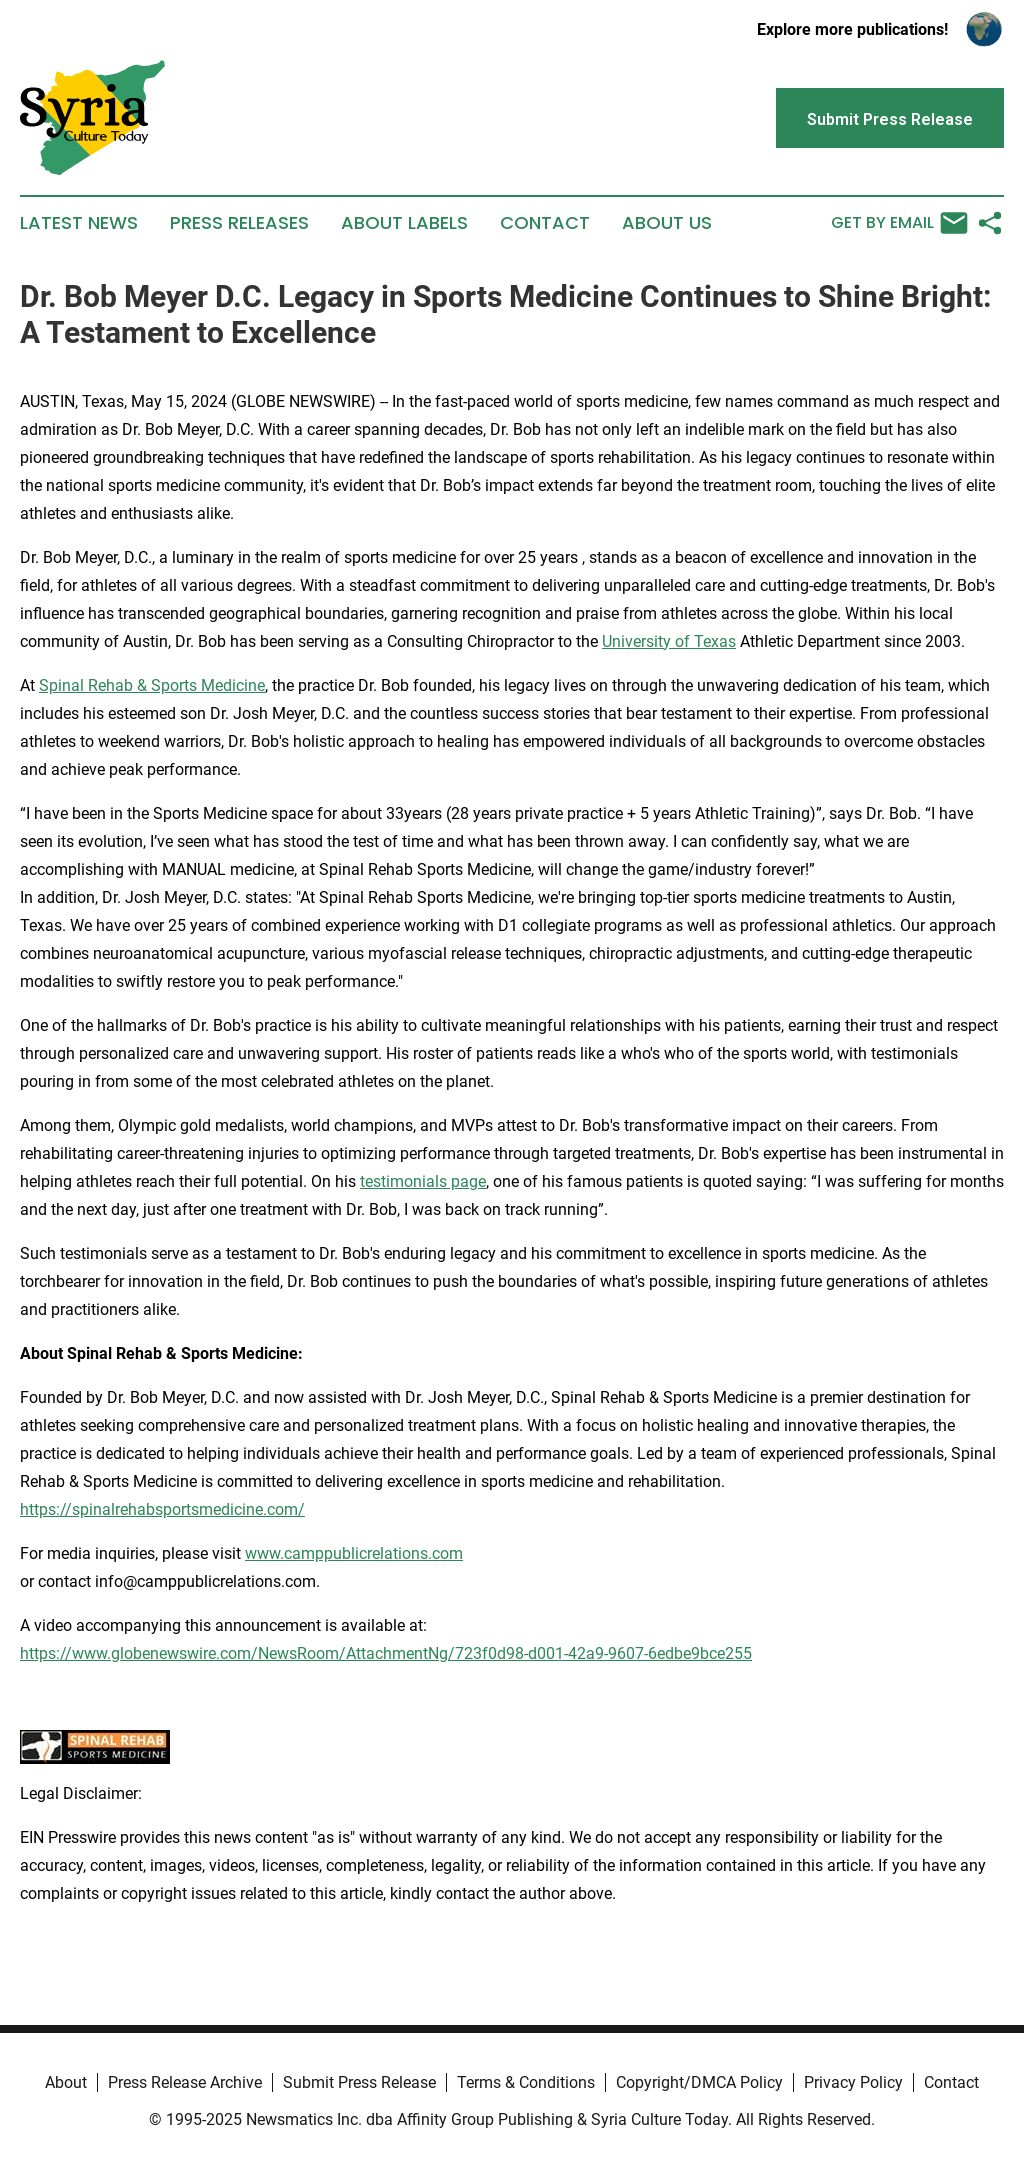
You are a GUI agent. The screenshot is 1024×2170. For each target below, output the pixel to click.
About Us (667, 223)
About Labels (404, 223)
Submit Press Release (359, 2082)
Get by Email (899, 223)
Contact (545, 223)
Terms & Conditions (526, 2082)
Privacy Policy (853, 2082)
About (66, 2082)
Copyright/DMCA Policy (699, 2082)
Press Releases (239, 223)
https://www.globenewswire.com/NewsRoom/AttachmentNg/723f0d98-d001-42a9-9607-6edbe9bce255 (386, 1653)
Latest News (79, 223)
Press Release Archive (185, 2082)
